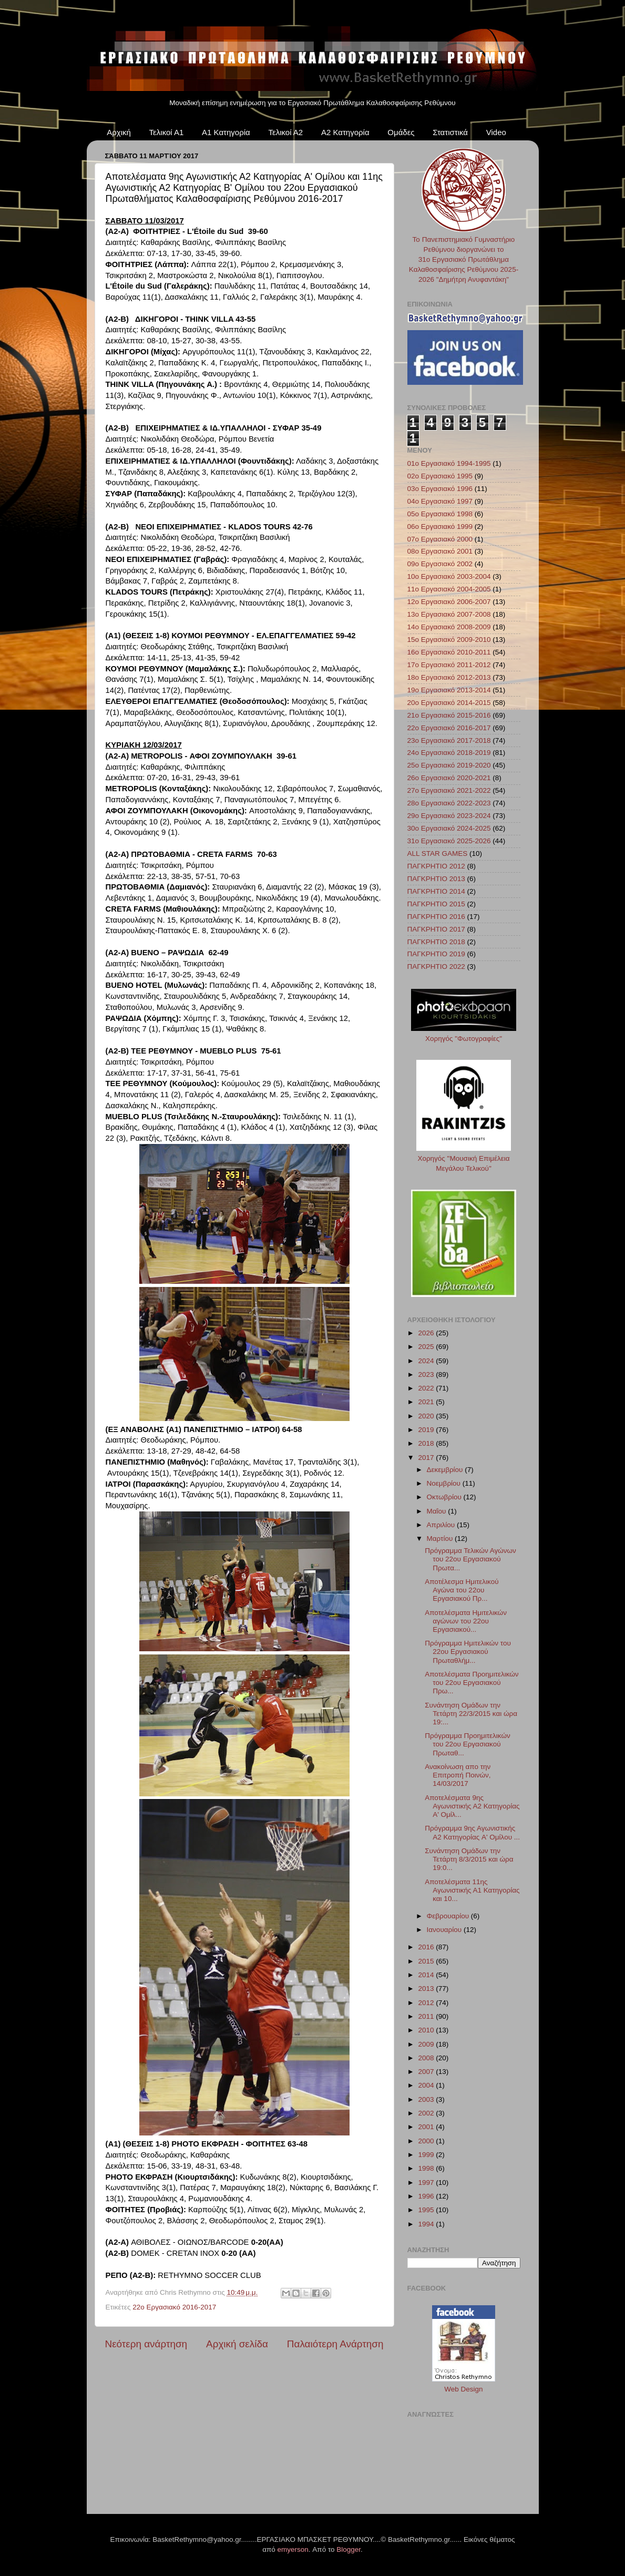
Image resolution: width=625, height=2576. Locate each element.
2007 (427, 2072)
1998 (427, 2168)
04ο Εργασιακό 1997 (440, 501)
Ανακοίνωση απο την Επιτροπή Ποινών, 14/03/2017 (457, 1775)
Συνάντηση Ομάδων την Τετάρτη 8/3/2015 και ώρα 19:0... (469, 1859)
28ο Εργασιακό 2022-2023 (449, 803)
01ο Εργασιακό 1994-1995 (449, 463)
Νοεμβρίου (445, 1483)
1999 (427, 2155)
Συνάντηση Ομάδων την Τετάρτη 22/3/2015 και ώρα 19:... (471, 1713)
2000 (427, 2141)
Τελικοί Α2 (285, 132)
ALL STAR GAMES (437, 853)
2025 (427, 1347)
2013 (427, 1988)
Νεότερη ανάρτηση (146, 2343)
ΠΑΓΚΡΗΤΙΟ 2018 (436, 942)
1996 (427, 2196)
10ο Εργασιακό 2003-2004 (449, 576)
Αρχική (119, 132)
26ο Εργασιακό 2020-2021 (449, 778)
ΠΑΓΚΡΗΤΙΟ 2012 (436, 866)
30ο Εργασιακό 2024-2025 (449, 828)
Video (496, 132)
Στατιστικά (450, 132)
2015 (427, 1961)
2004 (427, 2085)
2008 (427, 2058)
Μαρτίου (441, 1538)
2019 (427, 1430)
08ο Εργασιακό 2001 (440, 551)
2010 (427, 2030)
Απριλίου (442, 1525)
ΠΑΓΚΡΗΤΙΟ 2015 (436, 904)
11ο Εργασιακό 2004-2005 (449, 589)
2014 (427, 1975)
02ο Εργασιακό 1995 (440, 476)
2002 (427, 2113)
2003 (427, 2099)
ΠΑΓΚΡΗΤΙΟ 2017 (436, 929)
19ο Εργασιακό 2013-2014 (449, 690)
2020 (427, 1416)
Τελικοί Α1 (166, 132)
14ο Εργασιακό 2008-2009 (449, 627)
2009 (427, 2044)
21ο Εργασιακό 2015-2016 (449, 715)
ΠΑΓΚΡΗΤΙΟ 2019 (436, 954)
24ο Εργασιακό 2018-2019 (449, 753)
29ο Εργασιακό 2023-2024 (449, 816)
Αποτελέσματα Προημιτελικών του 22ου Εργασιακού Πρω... (471, 1682)
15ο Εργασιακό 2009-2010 (449, 639)
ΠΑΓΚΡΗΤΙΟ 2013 (436, 879)
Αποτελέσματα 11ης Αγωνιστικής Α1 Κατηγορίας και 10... (472, 1890)
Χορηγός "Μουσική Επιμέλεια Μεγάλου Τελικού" (463, 1158)
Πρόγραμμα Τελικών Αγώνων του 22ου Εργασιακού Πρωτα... (470, 1559)
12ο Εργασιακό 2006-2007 (449, 602)
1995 (427, 2210)
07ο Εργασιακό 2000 (440, 539)
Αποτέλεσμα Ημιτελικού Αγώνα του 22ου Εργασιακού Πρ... (461, 1590)
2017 (427, 1457)
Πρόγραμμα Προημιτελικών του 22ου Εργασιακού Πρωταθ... (467, 1744)
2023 (427, 1374)
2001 (427, 2127)
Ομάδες (400, 132)
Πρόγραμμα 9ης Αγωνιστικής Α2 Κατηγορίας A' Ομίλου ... (472, 1832)
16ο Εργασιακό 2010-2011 (449, 652)
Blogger (348, 2549)
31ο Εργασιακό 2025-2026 (449, 841)
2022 (427, 1388)
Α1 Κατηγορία (226, 132)
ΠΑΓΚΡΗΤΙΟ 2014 (436, 891)
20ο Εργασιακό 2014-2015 (449, 703)
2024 (427, 1361)
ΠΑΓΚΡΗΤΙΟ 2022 (436, 966)
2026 (427, 1333)
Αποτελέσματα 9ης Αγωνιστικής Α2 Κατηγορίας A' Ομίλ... (472, 1806)
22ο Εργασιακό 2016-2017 (174, 2307)
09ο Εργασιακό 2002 (440, 564)
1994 (427, 2224)
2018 (427, 1443)
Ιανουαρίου (445, 1930)
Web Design (463, 2389)
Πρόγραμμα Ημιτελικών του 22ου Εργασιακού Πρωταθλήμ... (468, 1651)
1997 (427, 2182)
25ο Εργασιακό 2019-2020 (449, 765)
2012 (427, 2003)
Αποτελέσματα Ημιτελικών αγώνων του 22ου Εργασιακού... (466, 1621)
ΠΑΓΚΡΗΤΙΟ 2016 (436, 917)
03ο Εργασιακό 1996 (440, 489)
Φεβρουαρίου (449, 1916)
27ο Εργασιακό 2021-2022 (449, 790)
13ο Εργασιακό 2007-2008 (449, 614)
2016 (427, 1947)
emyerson (293, 2549)
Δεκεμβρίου (446, 1470)
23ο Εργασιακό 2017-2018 (449, 740)
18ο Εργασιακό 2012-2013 (449, 677)
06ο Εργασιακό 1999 (440, 526)
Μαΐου (437, 1511)
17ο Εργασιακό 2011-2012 (449, 665)
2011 (427, 2016)
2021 (427, 1402)
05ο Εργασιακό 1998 (440, 514)
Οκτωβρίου (445, 1497)
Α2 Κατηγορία (345, 132)
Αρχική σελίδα (237, 2343)
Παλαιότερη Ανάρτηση (335, 2343)
